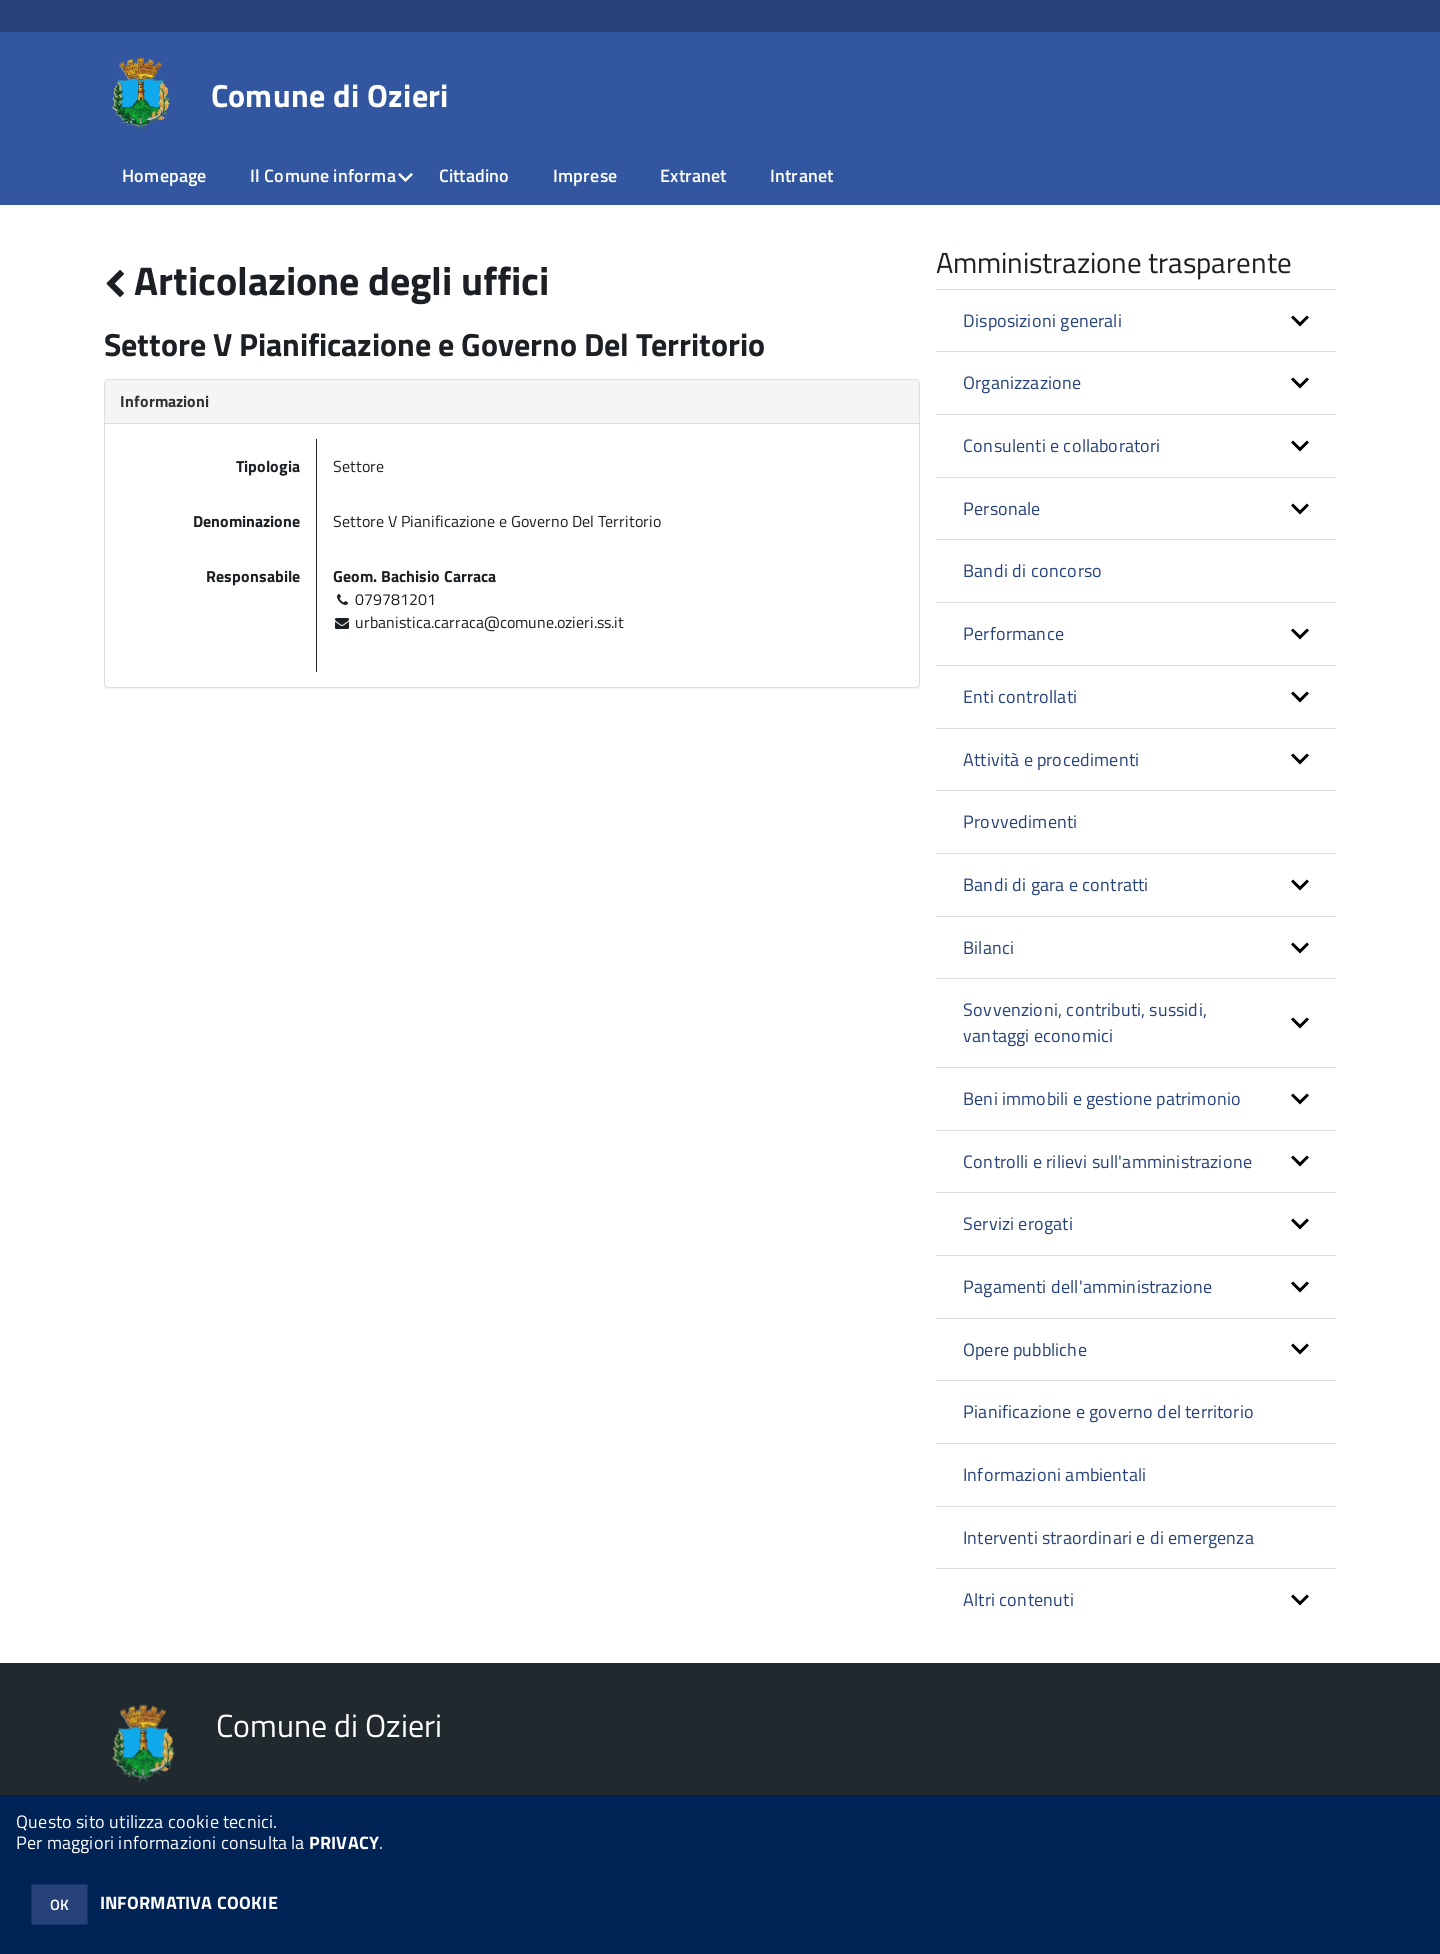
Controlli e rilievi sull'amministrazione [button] (1107, 1161)
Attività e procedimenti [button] (1051, 759)
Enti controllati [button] (1020, 696)
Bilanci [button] (988, 947)
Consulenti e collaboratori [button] (1062, 445)
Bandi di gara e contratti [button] (1056, 884)
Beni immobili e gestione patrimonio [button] (1102, 1098)
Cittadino (474, 175)
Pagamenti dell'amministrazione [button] (1087, 1286)
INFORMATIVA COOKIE (189, 1902)
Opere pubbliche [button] (1025, 1349)
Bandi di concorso (1032, 570)
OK (59, 1904)
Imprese (585, 175)
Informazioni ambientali (1054, 1474)
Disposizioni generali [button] (1042, 320)
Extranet (693, 175)
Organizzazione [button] (1022, 382)
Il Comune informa (323, 175)
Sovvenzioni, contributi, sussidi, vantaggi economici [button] (1085, 1022)
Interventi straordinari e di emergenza (1108, 1537)
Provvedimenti (1020, 821)
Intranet (801, 175)
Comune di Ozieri (330, 95)
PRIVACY (344, 1842)
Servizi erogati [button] (1018, 1223)
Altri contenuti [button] (1018, 1599)
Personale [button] (1002, 508)
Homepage (164, 175)
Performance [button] (1013, 633)
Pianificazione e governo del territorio (1108, 1411)
